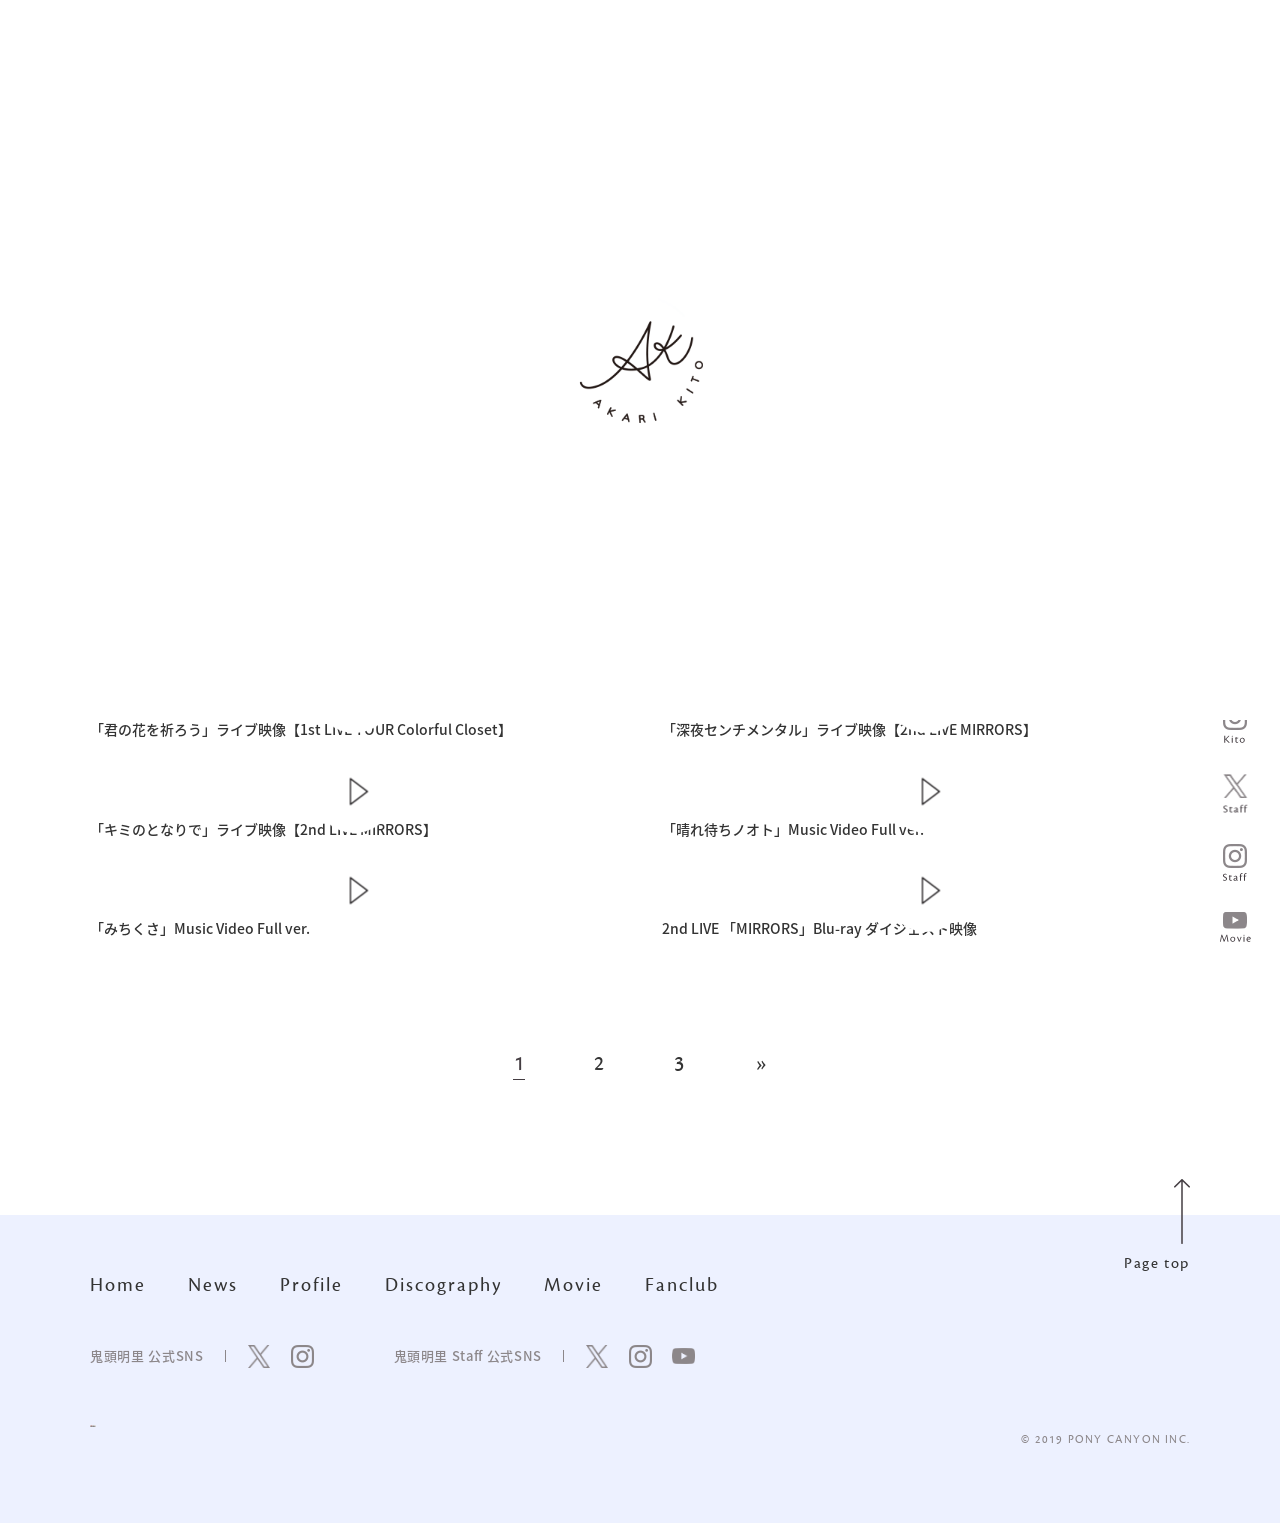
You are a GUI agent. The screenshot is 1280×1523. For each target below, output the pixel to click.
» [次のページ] (760, 1064)
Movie (573, 1285)
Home (118, 1285)
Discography (443, 1285)
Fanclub (682, 1285)
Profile (311, 1285)
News (213, 1285)
